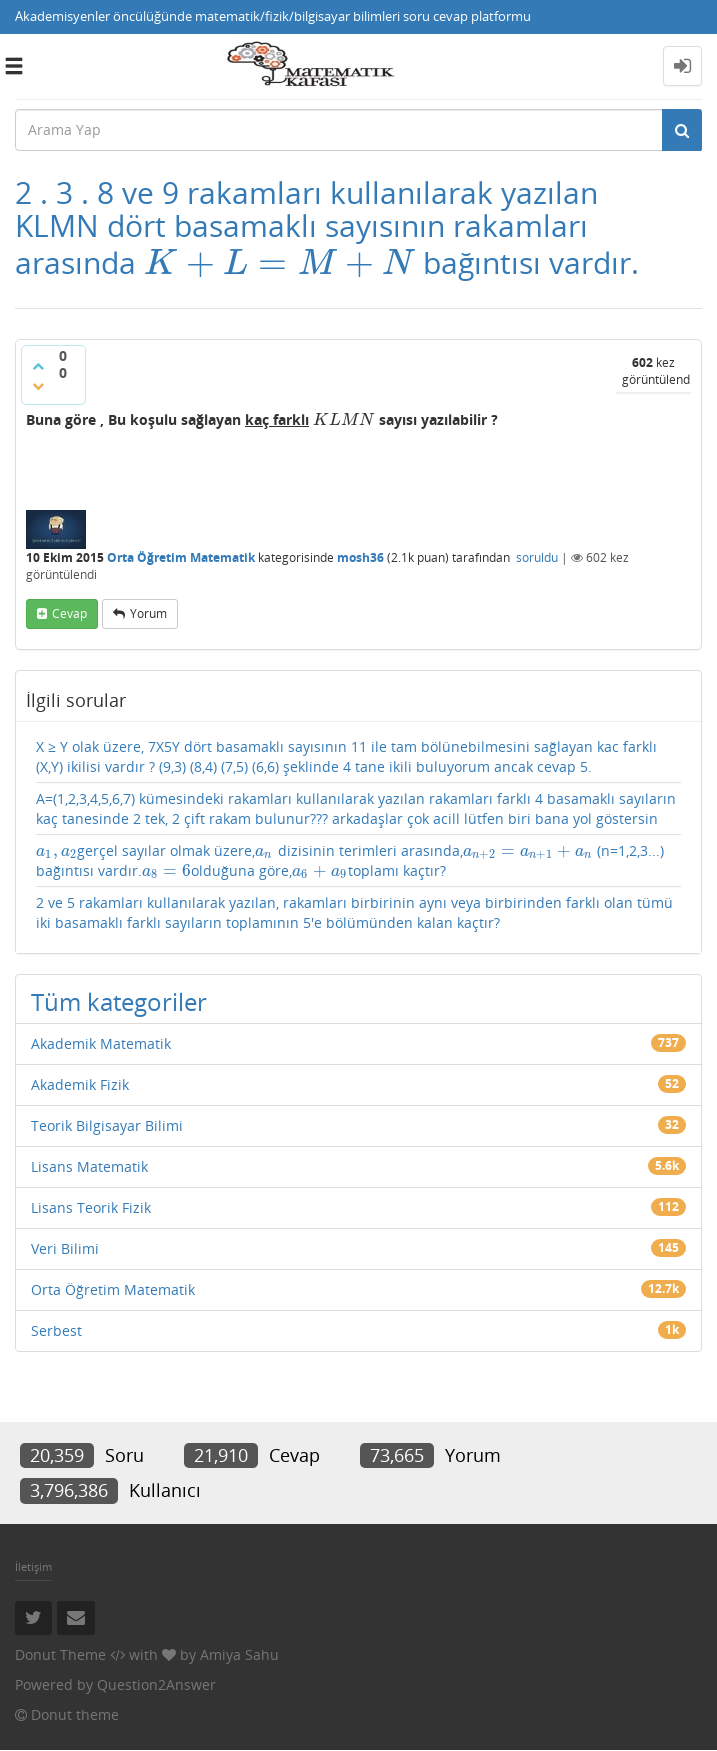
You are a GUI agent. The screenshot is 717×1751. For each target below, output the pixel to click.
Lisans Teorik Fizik (91, 1207)
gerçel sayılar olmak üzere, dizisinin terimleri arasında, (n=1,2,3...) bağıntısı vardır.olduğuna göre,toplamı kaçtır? (350, 861)
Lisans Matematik (89, 1166)
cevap (69, 613)
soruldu (537, 557)
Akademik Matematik (101, 1043)
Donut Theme (60, 1654)
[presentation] (279, 262)
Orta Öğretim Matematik (181, 557)
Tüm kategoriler (119, 1001)
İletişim (33, 1566)
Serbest (56, 1330)
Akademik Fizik (80, 1084)
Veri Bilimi (65, 1248)
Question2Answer (156, 1684)
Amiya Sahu (239, 1654)
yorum (148, 613)
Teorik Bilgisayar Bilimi (107, 1125)
